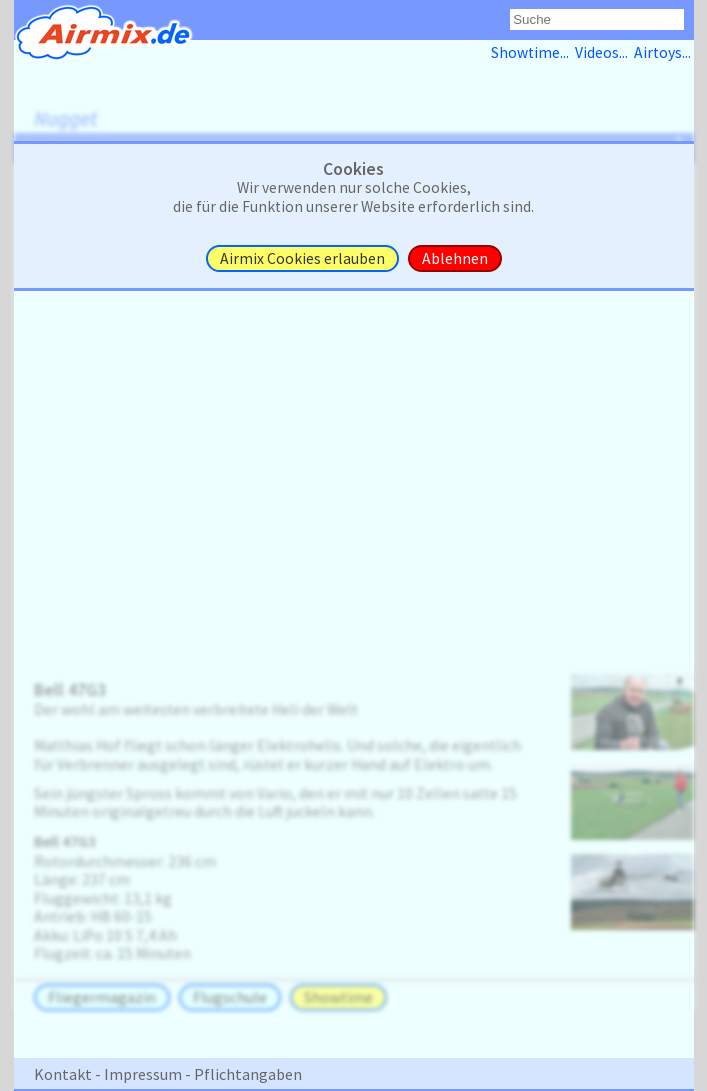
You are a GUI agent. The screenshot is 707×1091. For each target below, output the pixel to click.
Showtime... (533, 52)
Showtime (338, 997)
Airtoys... (664, 52)
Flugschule (230, 997)
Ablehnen (455, 258)
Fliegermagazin (102, 997)
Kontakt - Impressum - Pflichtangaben (168, 1074)
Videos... (604, 52)
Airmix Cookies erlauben (302, 258)
